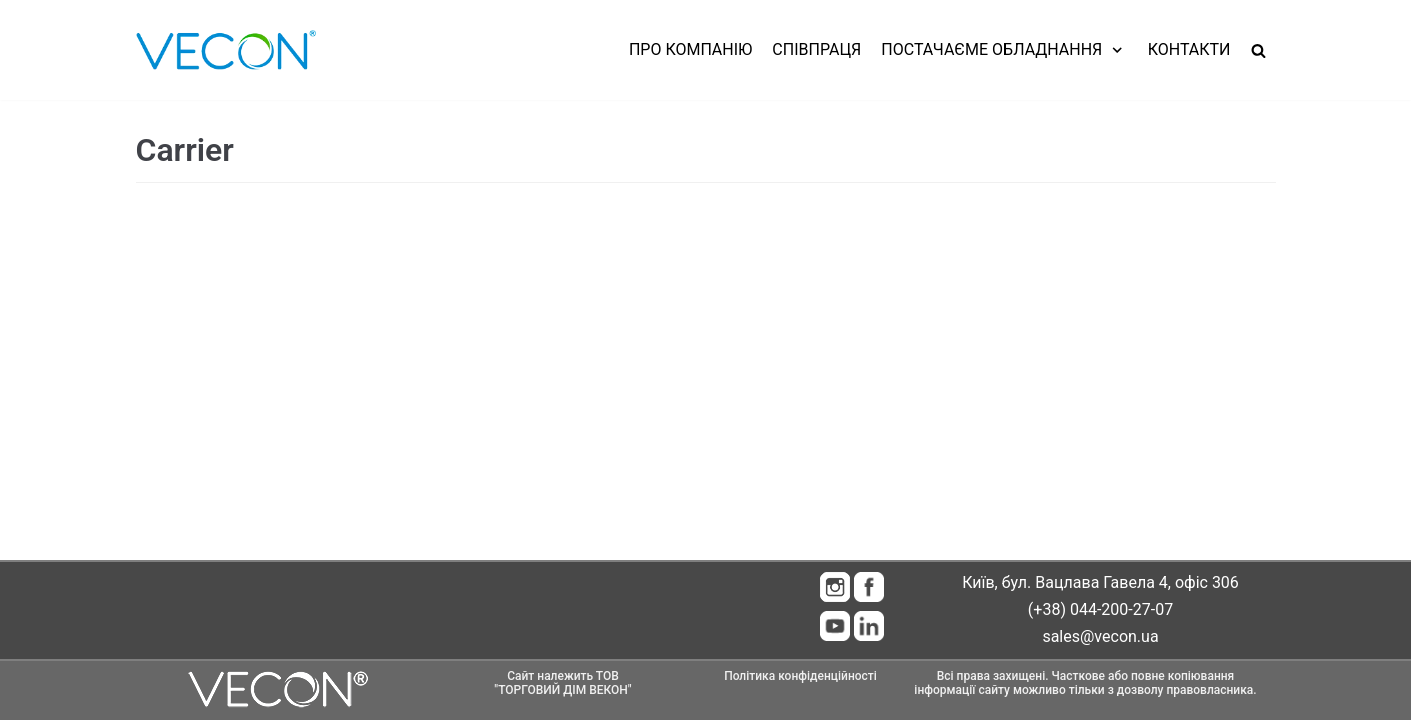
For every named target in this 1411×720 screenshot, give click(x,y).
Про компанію (690, 49)
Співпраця (816, 49)
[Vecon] (226, 50)
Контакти (1189, 49)
